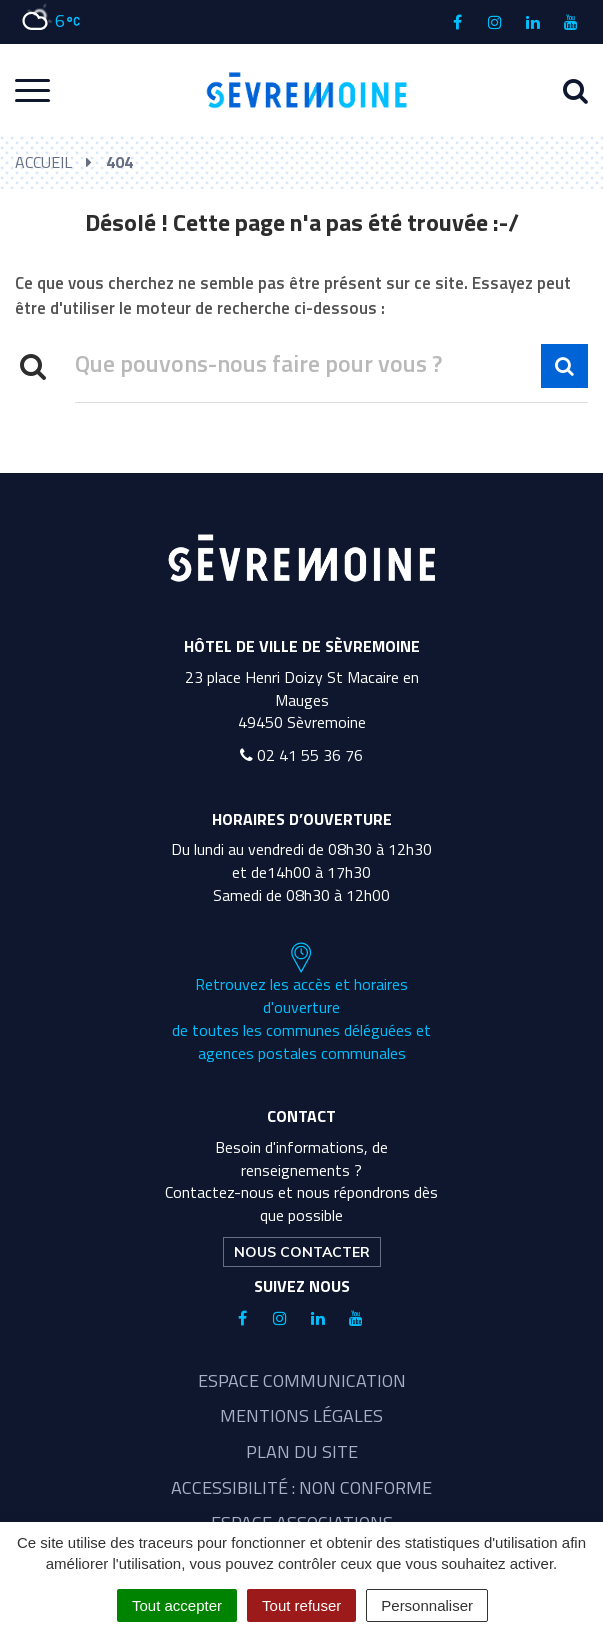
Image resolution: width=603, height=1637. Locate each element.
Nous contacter (302, 1252)
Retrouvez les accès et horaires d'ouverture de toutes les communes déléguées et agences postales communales (301, 1003)
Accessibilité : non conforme (301, 1487)
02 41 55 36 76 (301, 755)
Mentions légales (301, 1415)
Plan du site (302, 1451)
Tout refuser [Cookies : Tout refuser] (301, 1605)
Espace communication (302, 1380)
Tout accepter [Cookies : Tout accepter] (177, 1605)
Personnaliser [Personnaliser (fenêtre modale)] (427, 1605)
